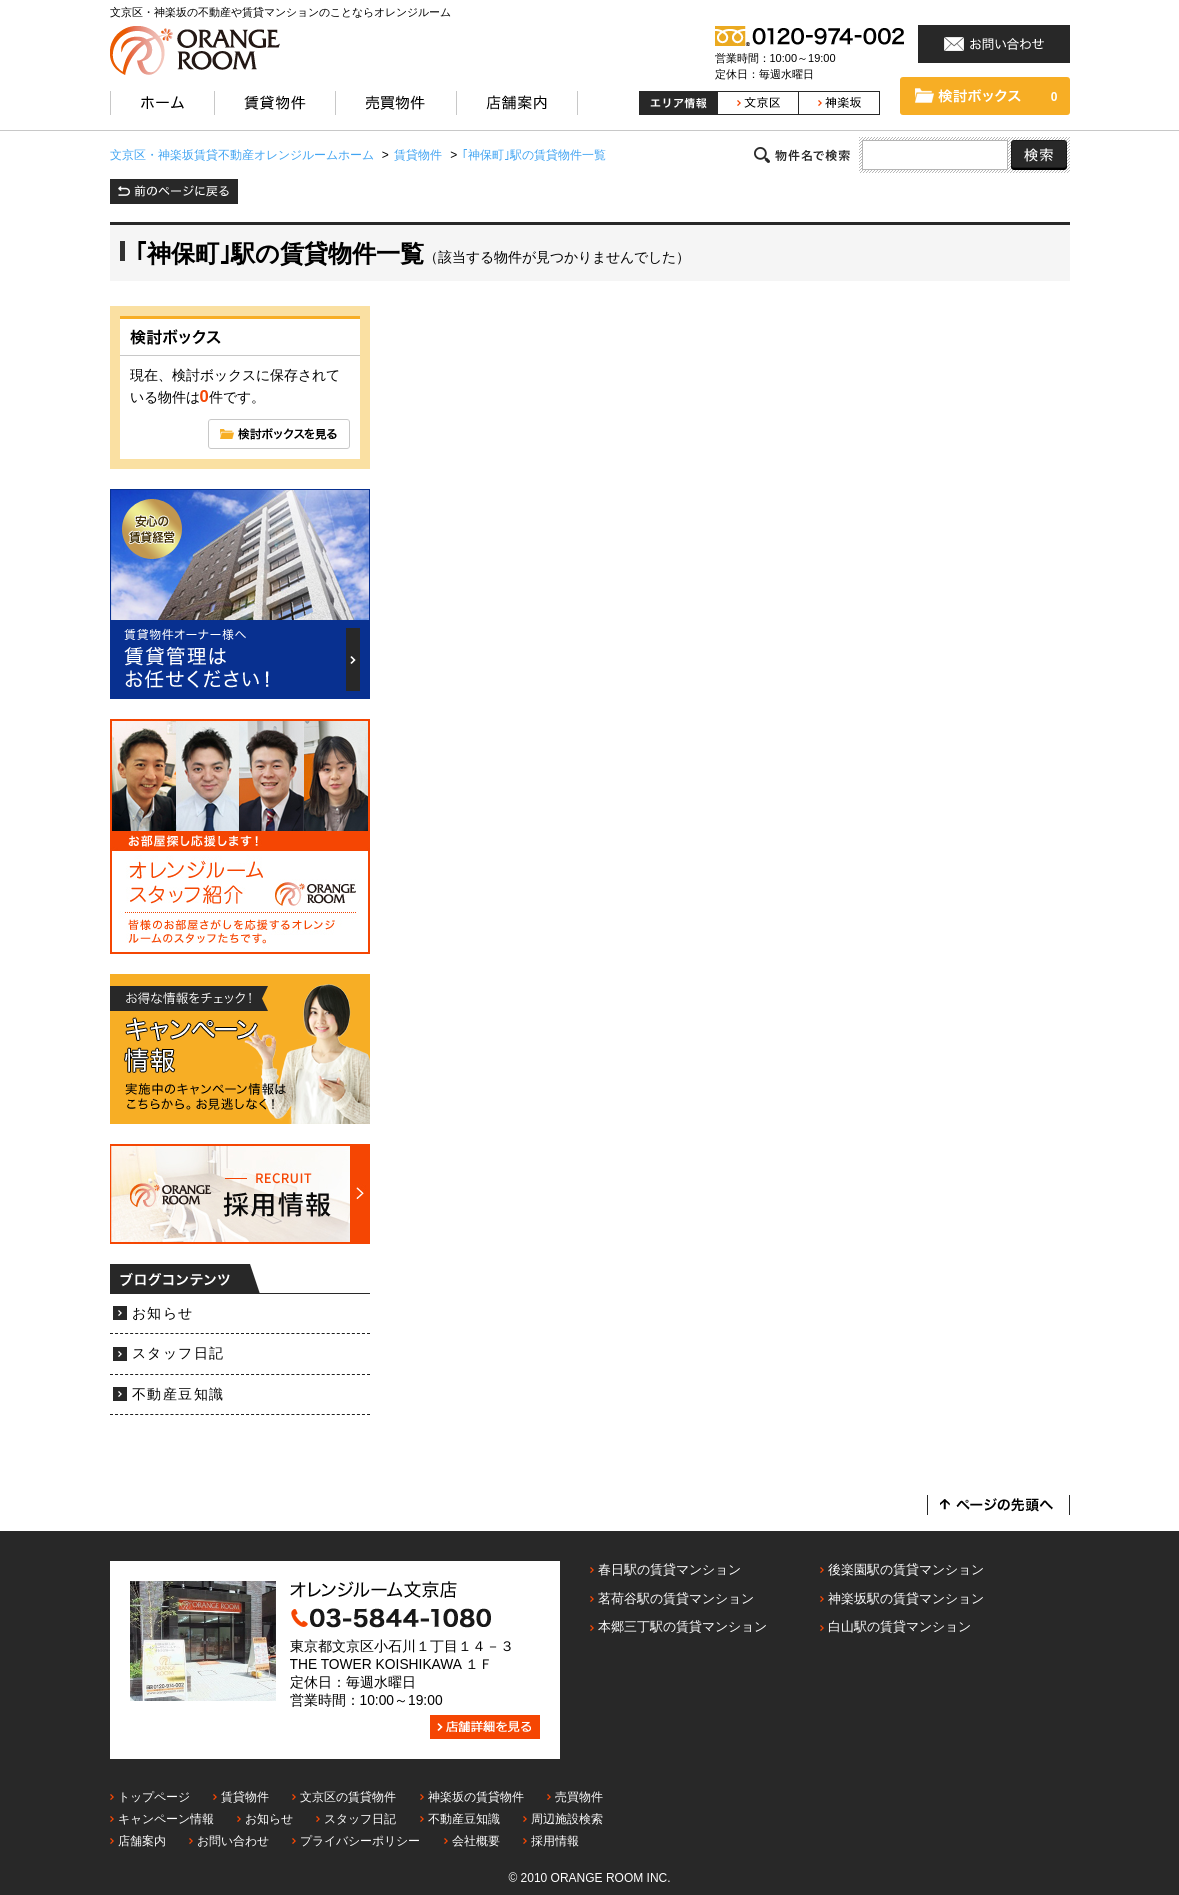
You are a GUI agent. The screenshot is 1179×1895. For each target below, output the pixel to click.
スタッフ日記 (178, 1353)
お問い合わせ (233, 1841)
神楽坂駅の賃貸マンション (906, 1598)
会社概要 (476, 1841)
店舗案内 (142, 1841)
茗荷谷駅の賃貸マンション (676, 1598)
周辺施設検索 (567, 1819)
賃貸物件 (245, 1797)
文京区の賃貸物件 (348, 1797)
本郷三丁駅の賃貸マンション (682, 1626)
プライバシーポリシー (360, 1841)
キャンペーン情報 (166, 1819)
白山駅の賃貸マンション (899, 1626)
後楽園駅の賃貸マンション (906, 1569)
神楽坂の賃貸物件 (476, 1797)
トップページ (154, 1797)
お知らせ (163, 1313)
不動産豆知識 (178, 1394)
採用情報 (555, 1841)
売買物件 (579, 1797)
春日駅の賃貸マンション (669, 1569)
